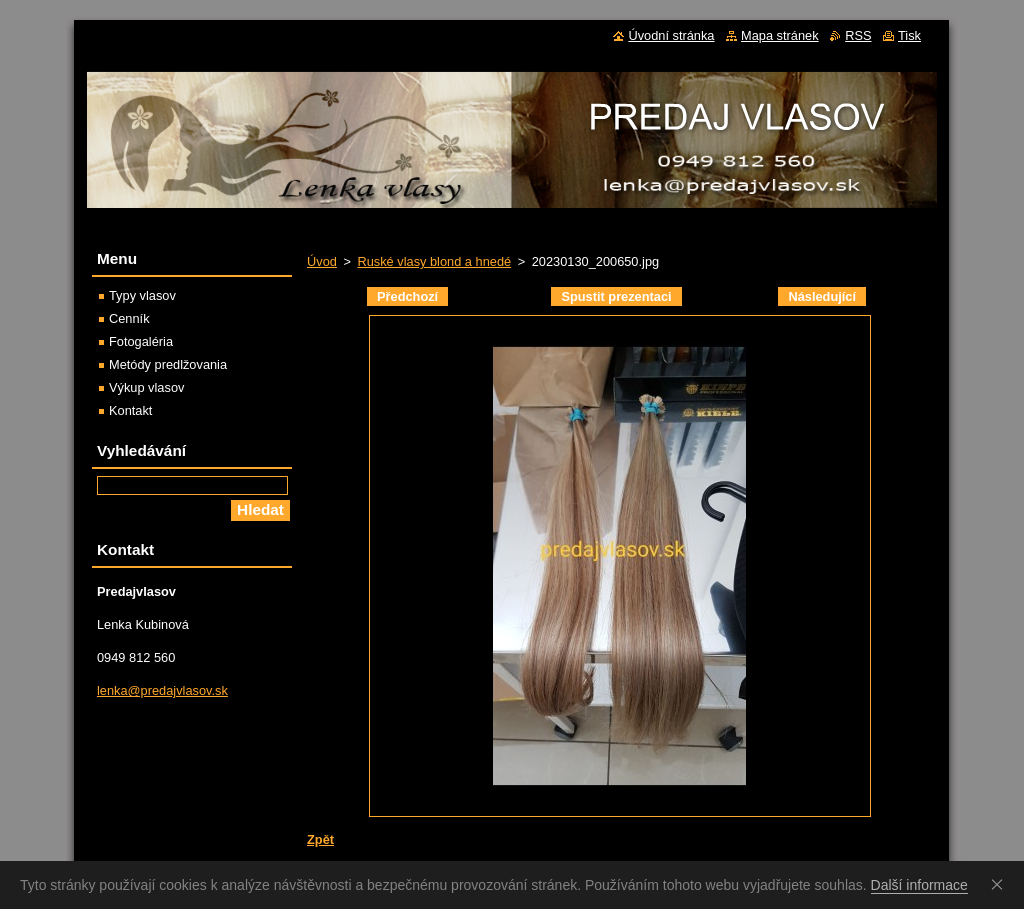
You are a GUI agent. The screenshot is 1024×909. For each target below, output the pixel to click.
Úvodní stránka (671, 35)
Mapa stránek (780, 35)
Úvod (322, 261)
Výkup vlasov (146, 387)
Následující (822, 296)
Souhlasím (1001, 884)
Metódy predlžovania (168, 364)
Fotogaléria (141, 341)
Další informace (919, 885)
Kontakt (130, 410)
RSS (858, 35)
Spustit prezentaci (616, 296)
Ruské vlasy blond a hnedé (434, 261)
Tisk (909, 35)
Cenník (129, 318)
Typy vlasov (142, 295)
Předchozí (407, 296)
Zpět (320, 839)
